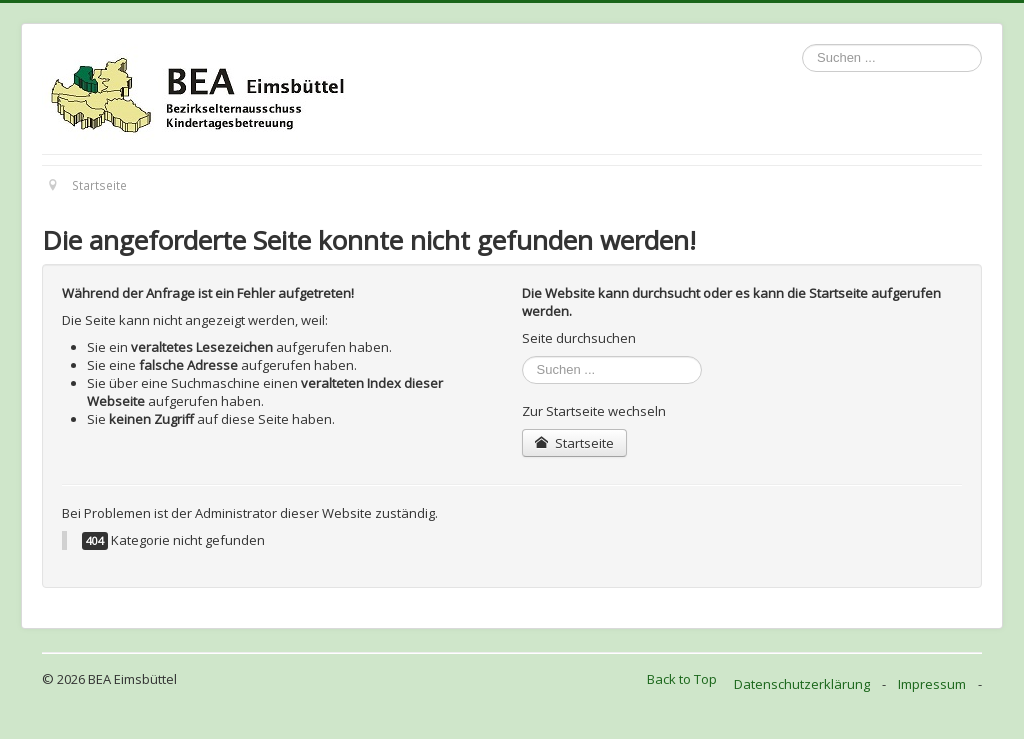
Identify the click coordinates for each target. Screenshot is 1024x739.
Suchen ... (802, 44)
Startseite (574, 443)
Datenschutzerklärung (802, 684)
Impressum (932, 684)
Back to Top (682, 679)
